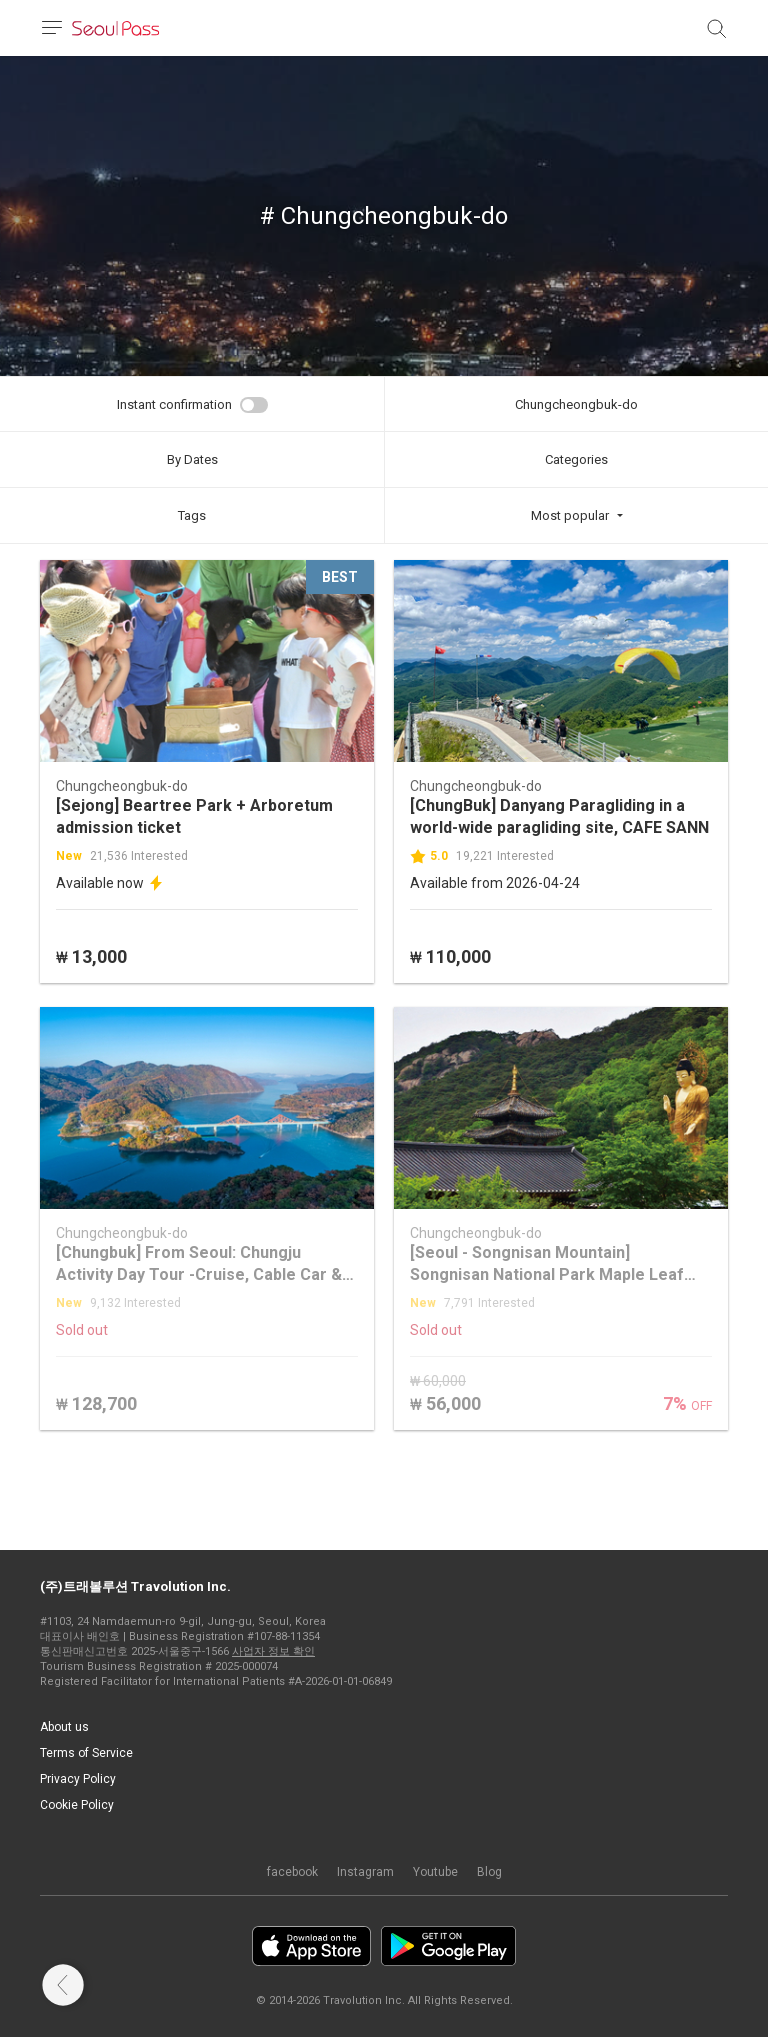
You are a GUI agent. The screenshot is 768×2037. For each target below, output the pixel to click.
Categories (576, 459)
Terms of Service (86, 1753)
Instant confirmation (174, 404)
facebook (292, 1872)
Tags (192, 515)
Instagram (365, 1872)
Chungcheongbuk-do (576, 404)
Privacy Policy (78, 1779)
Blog (489, 1872)
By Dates (192, 459)
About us (64, 1727)
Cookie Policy (77, 1805)
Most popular (570, 515)
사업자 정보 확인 (273, 1651)
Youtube (435, 1872)
